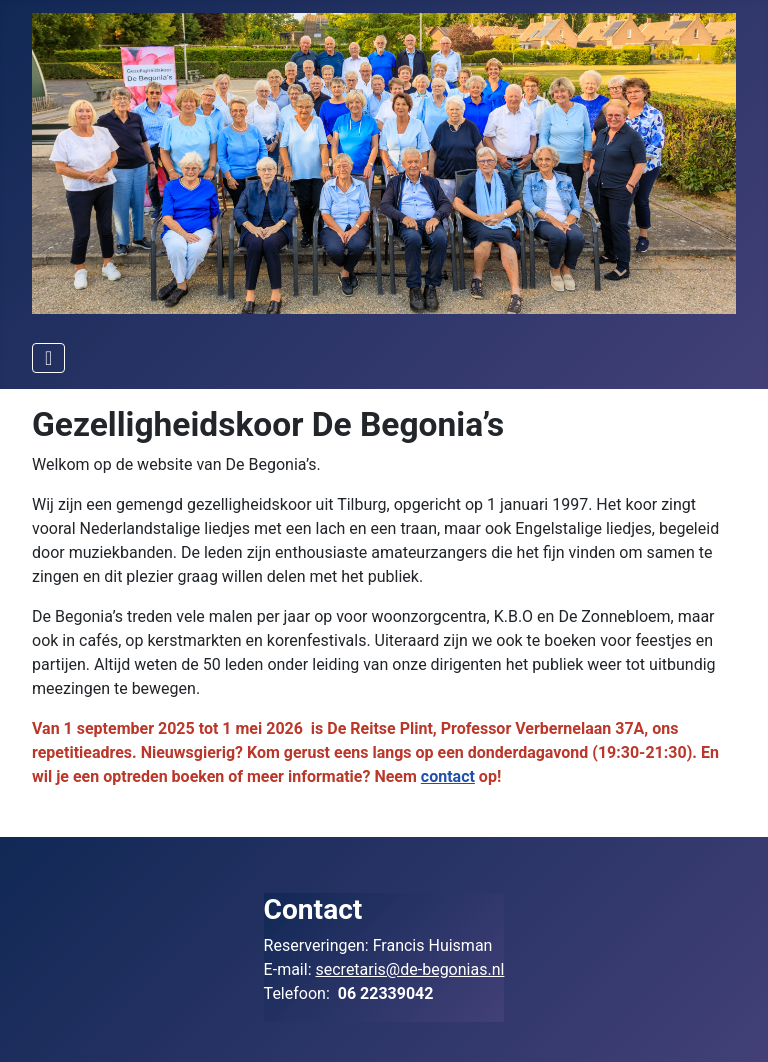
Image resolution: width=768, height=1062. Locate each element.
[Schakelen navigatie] (48, 358)
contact (448, 776)
